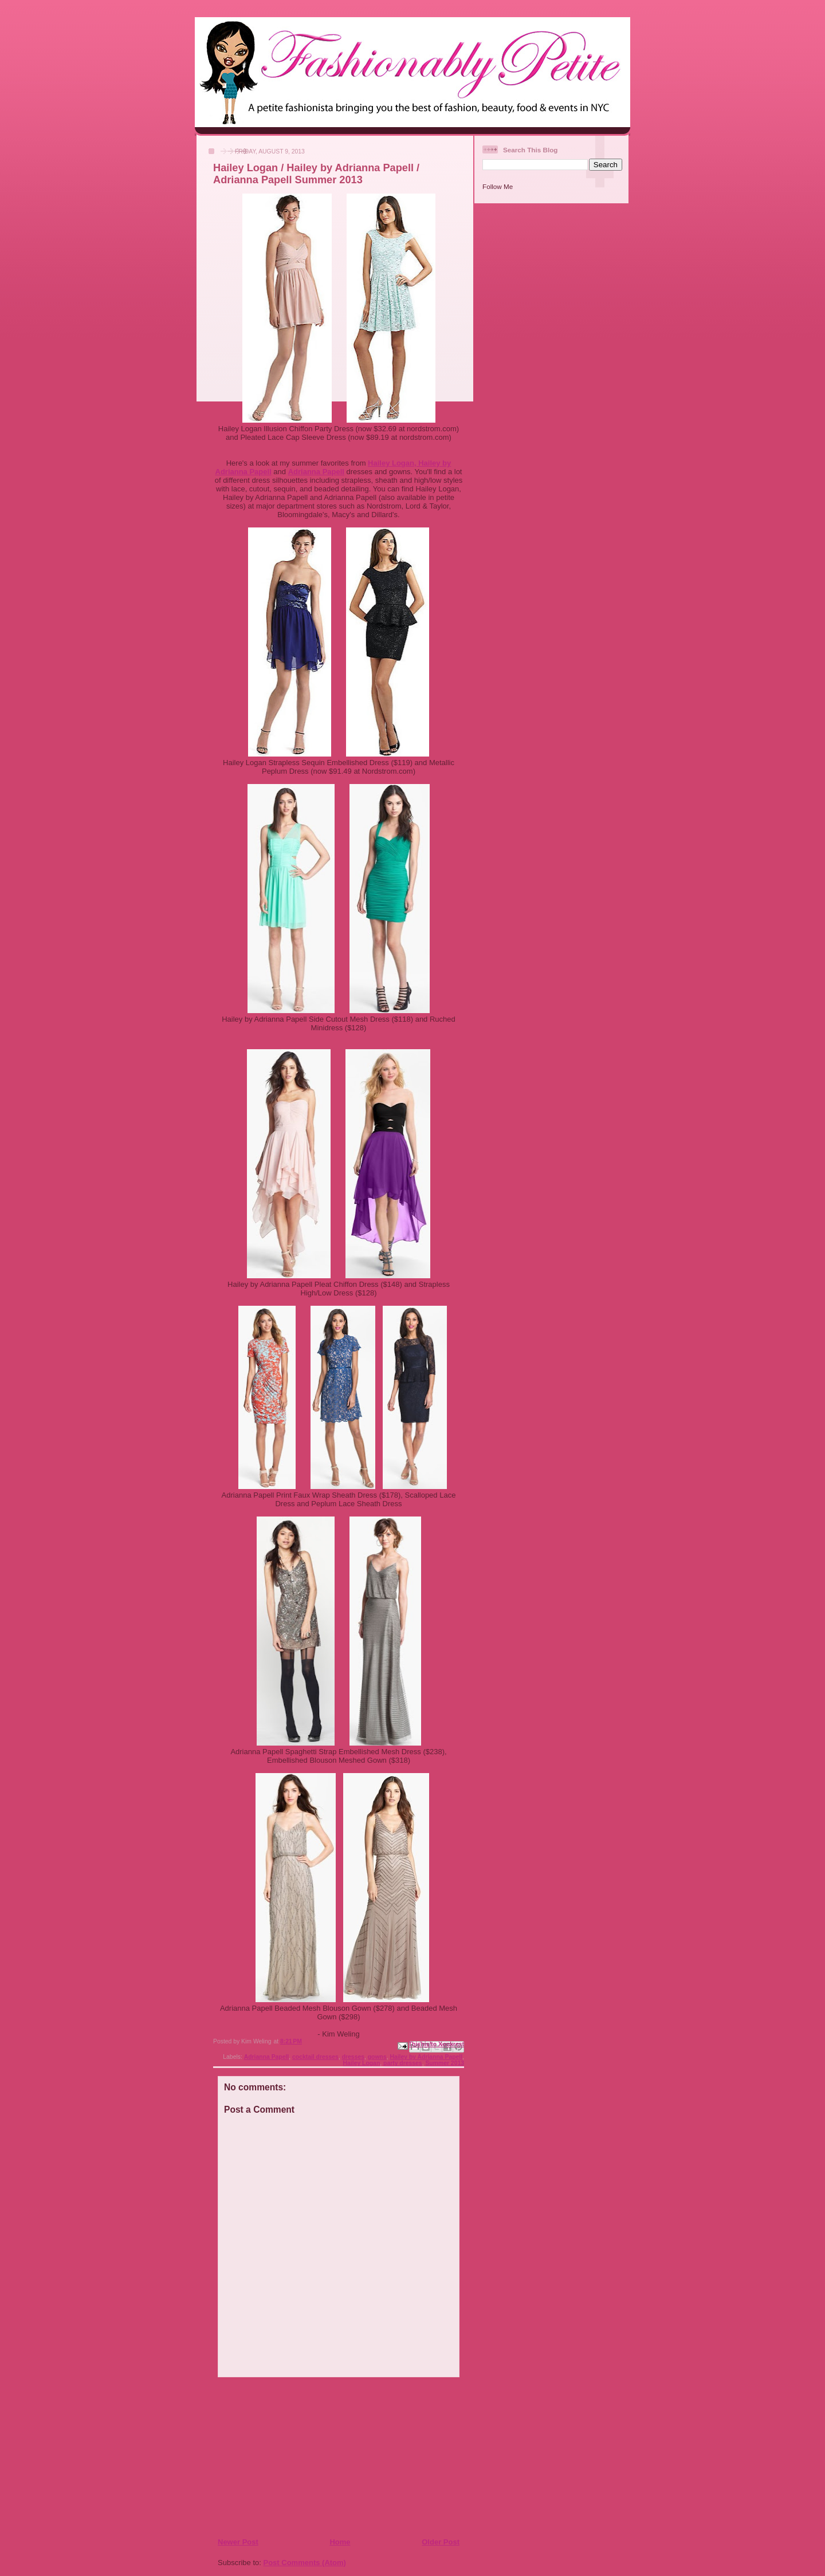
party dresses (402, 2063)
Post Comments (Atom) (305, 2562)
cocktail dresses (315, 2057)
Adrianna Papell (266, 2057)
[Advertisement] (287, 2456)
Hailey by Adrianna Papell (426, 2057)
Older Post (440, 2542)
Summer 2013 (444, 2063)
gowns (377, 2057)
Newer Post (238, 2542)
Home (339, 2542)
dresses (353, 2057)
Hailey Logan (361, 2063)
